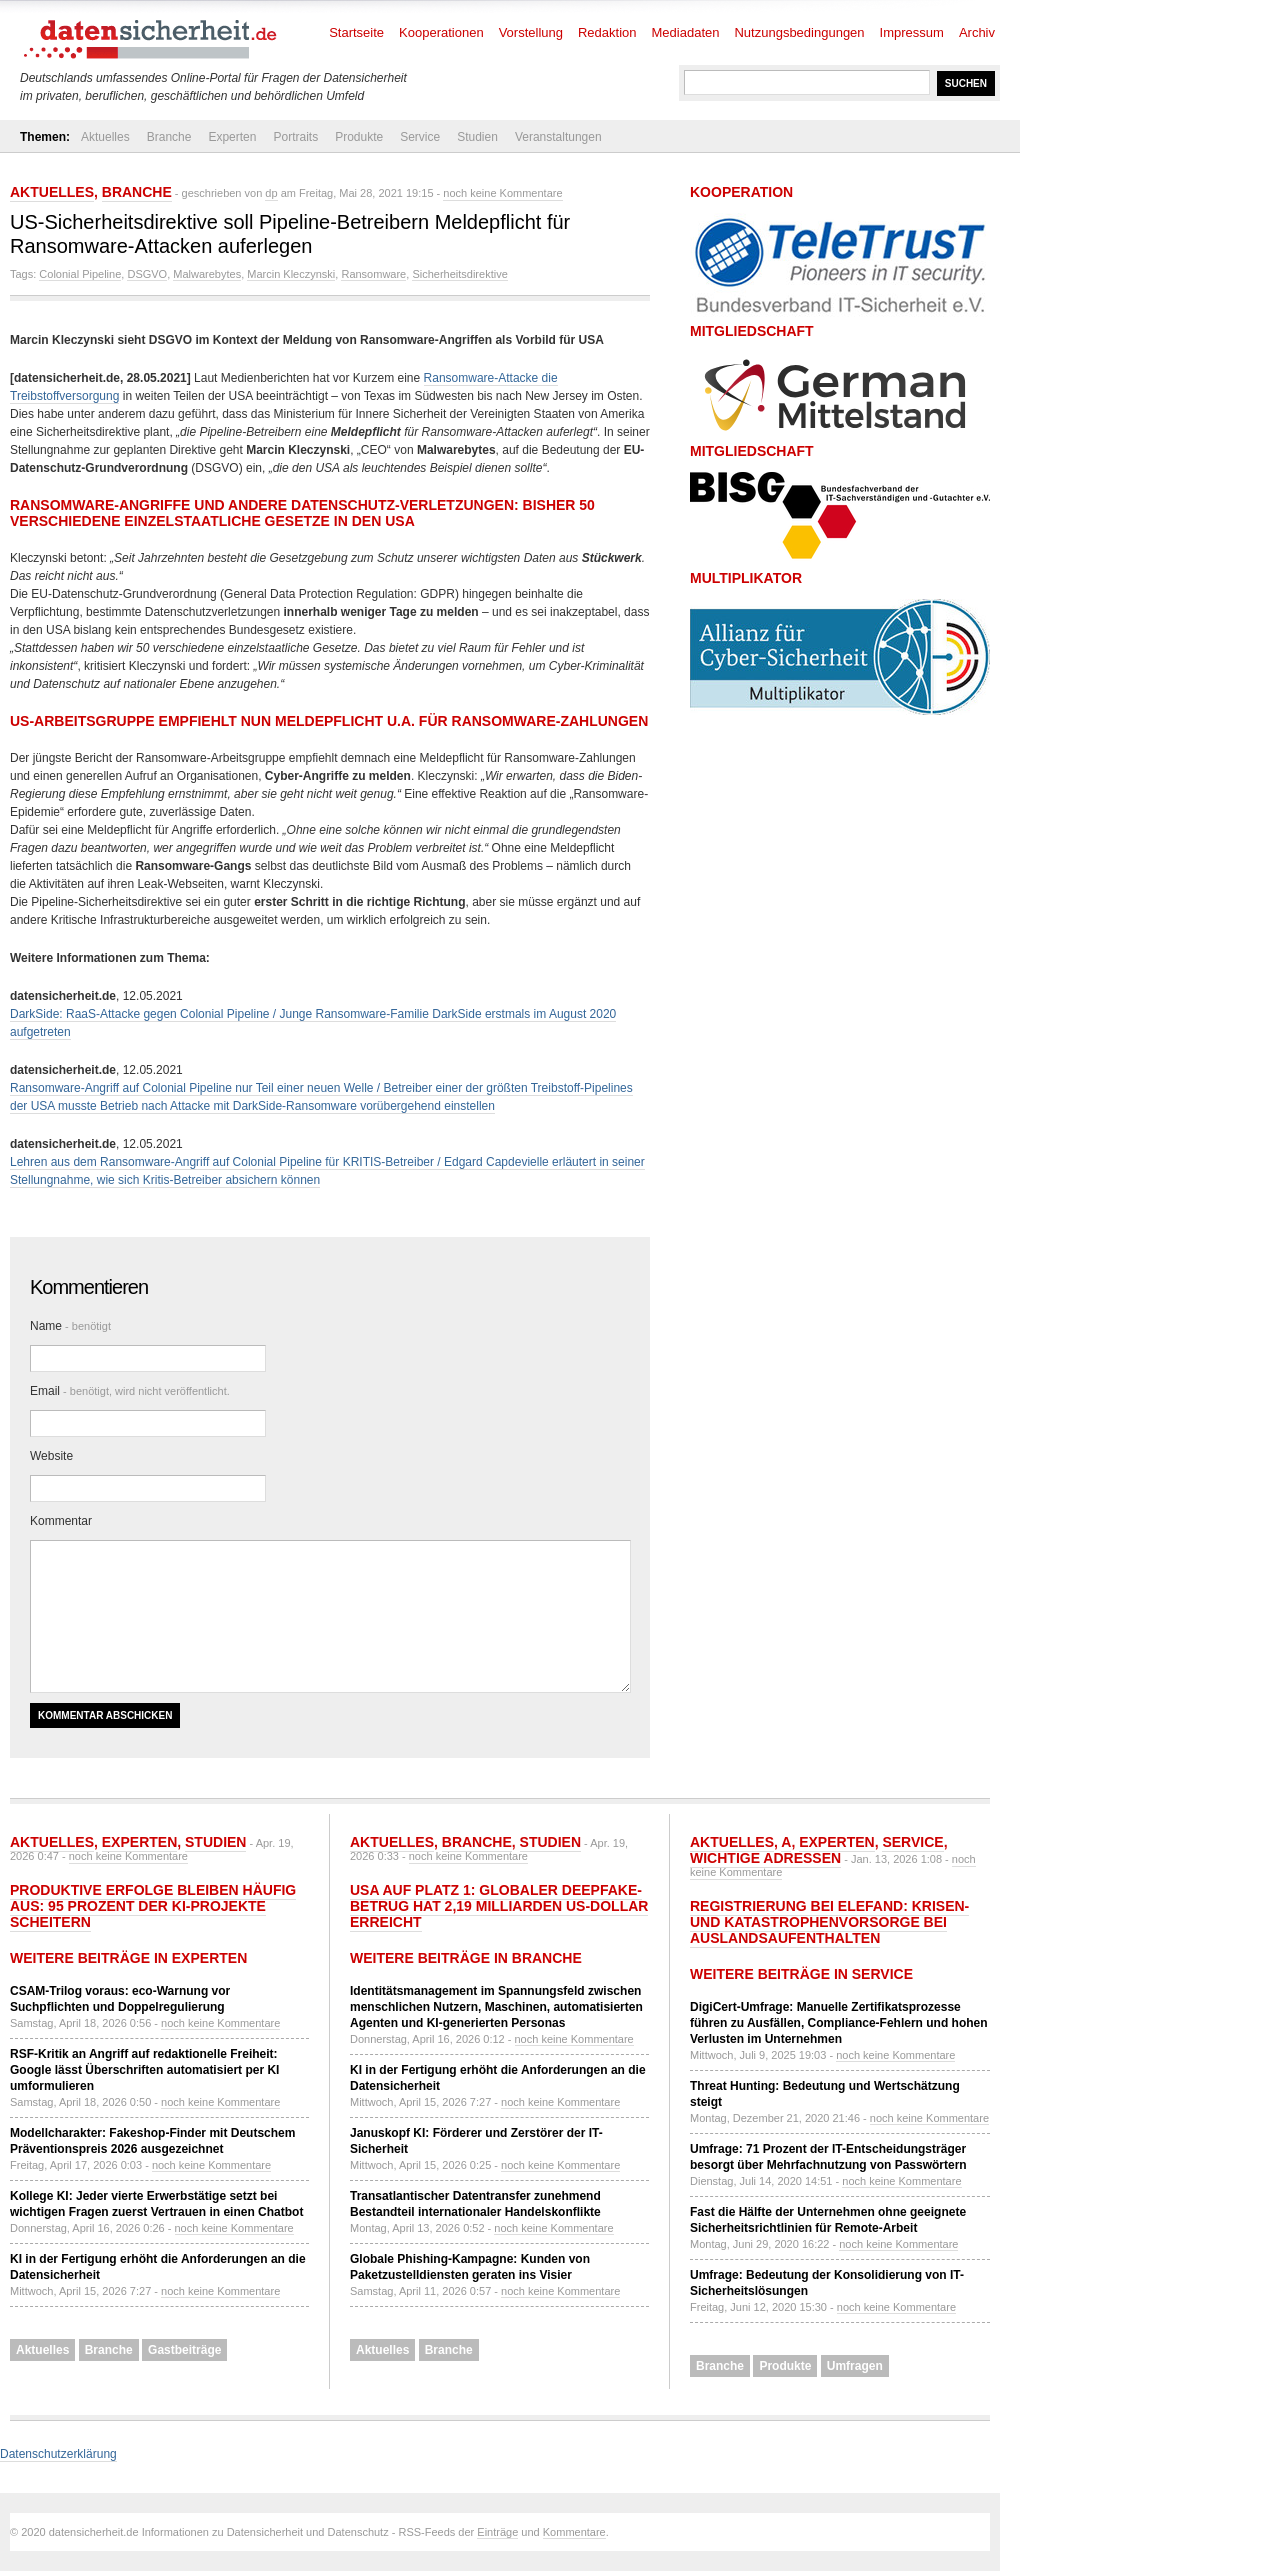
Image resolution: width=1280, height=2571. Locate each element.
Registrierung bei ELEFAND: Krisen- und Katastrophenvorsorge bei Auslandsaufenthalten (829, 1922)
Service (420, 137)
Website (51, 1456)
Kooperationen (441, 32)
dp (271, 193)
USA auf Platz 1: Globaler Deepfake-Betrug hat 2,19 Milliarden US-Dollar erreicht (499, 1906)
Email (130, 1391)
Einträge (497, 2532)
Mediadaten (686, 32)
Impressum (912, 32)
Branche (169, 137)
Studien (477, 137)
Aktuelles (105, 137)
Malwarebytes (207, 274)
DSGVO (147, 274)
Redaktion (607, 32)
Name (70, 1326)
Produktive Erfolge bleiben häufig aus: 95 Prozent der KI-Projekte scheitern (153, 1906)
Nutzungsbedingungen (799, 32)
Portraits (295, 137)
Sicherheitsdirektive (459, 274)
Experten (232, 137)
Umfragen (855, 2366)
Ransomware (373, 274)
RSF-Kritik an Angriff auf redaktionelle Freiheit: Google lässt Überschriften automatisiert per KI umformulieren (144, 2070)
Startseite (356, 32)
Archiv (977, 32)
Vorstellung (531, 32)
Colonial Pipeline (80, 274)
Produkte (359, 137)
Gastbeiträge (184, 2350)
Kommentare (574, 2532)
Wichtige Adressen (765, 1858)
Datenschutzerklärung (58, 2454)
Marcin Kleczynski (291, 274)
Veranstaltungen (558, 137)
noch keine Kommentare (502, 193)
